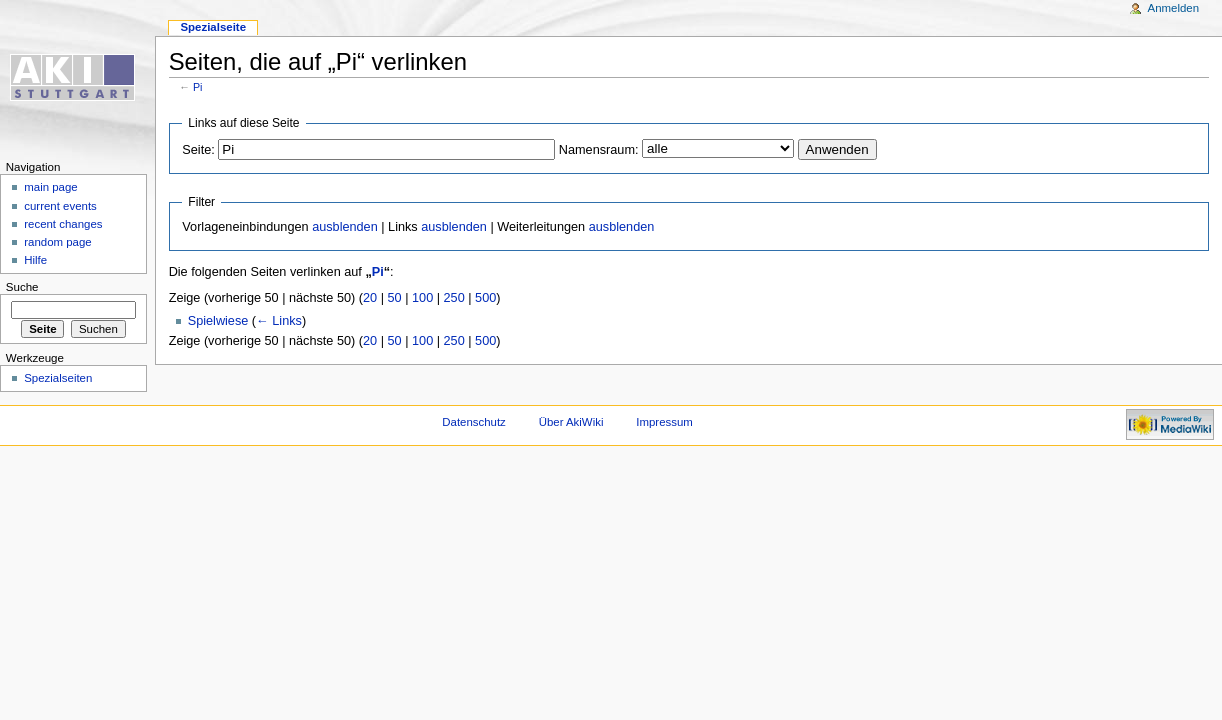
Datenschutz (474, 422)
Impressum (664, 422)
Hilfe (35, 260)
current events (60, 206)
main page (51, 187)
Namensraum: (599, 150)
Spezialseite (213, 27)
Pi (197, 87)
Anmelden (1174, 8)
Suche (22, 287)
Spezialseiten (58, 378)
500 (485, 298)
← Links (279, 321)
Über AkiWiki (571, 422)
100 (422, 298)
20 (370, 298)
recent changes (63, 224)
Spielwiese (218, 321)
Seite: (198, 150)
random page (58, 242)
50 (395, 298)
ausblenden (345, 227)
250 (454, 298)
